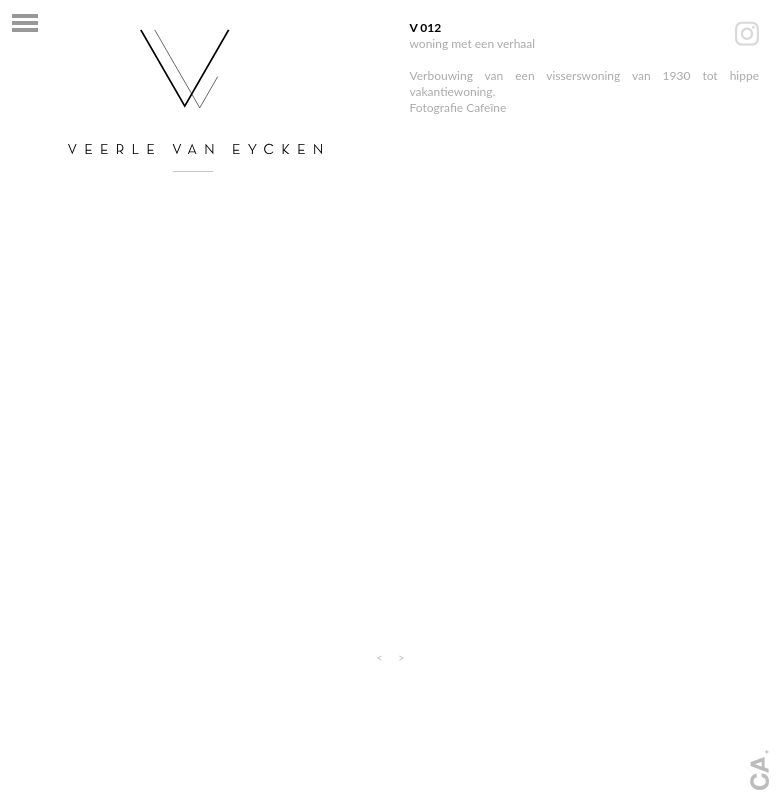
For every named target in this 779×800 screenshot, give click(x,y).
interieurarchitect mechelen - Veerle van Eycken (195, 100)
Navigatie (25, 22)
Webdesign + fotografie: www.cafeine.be (757, 770)
